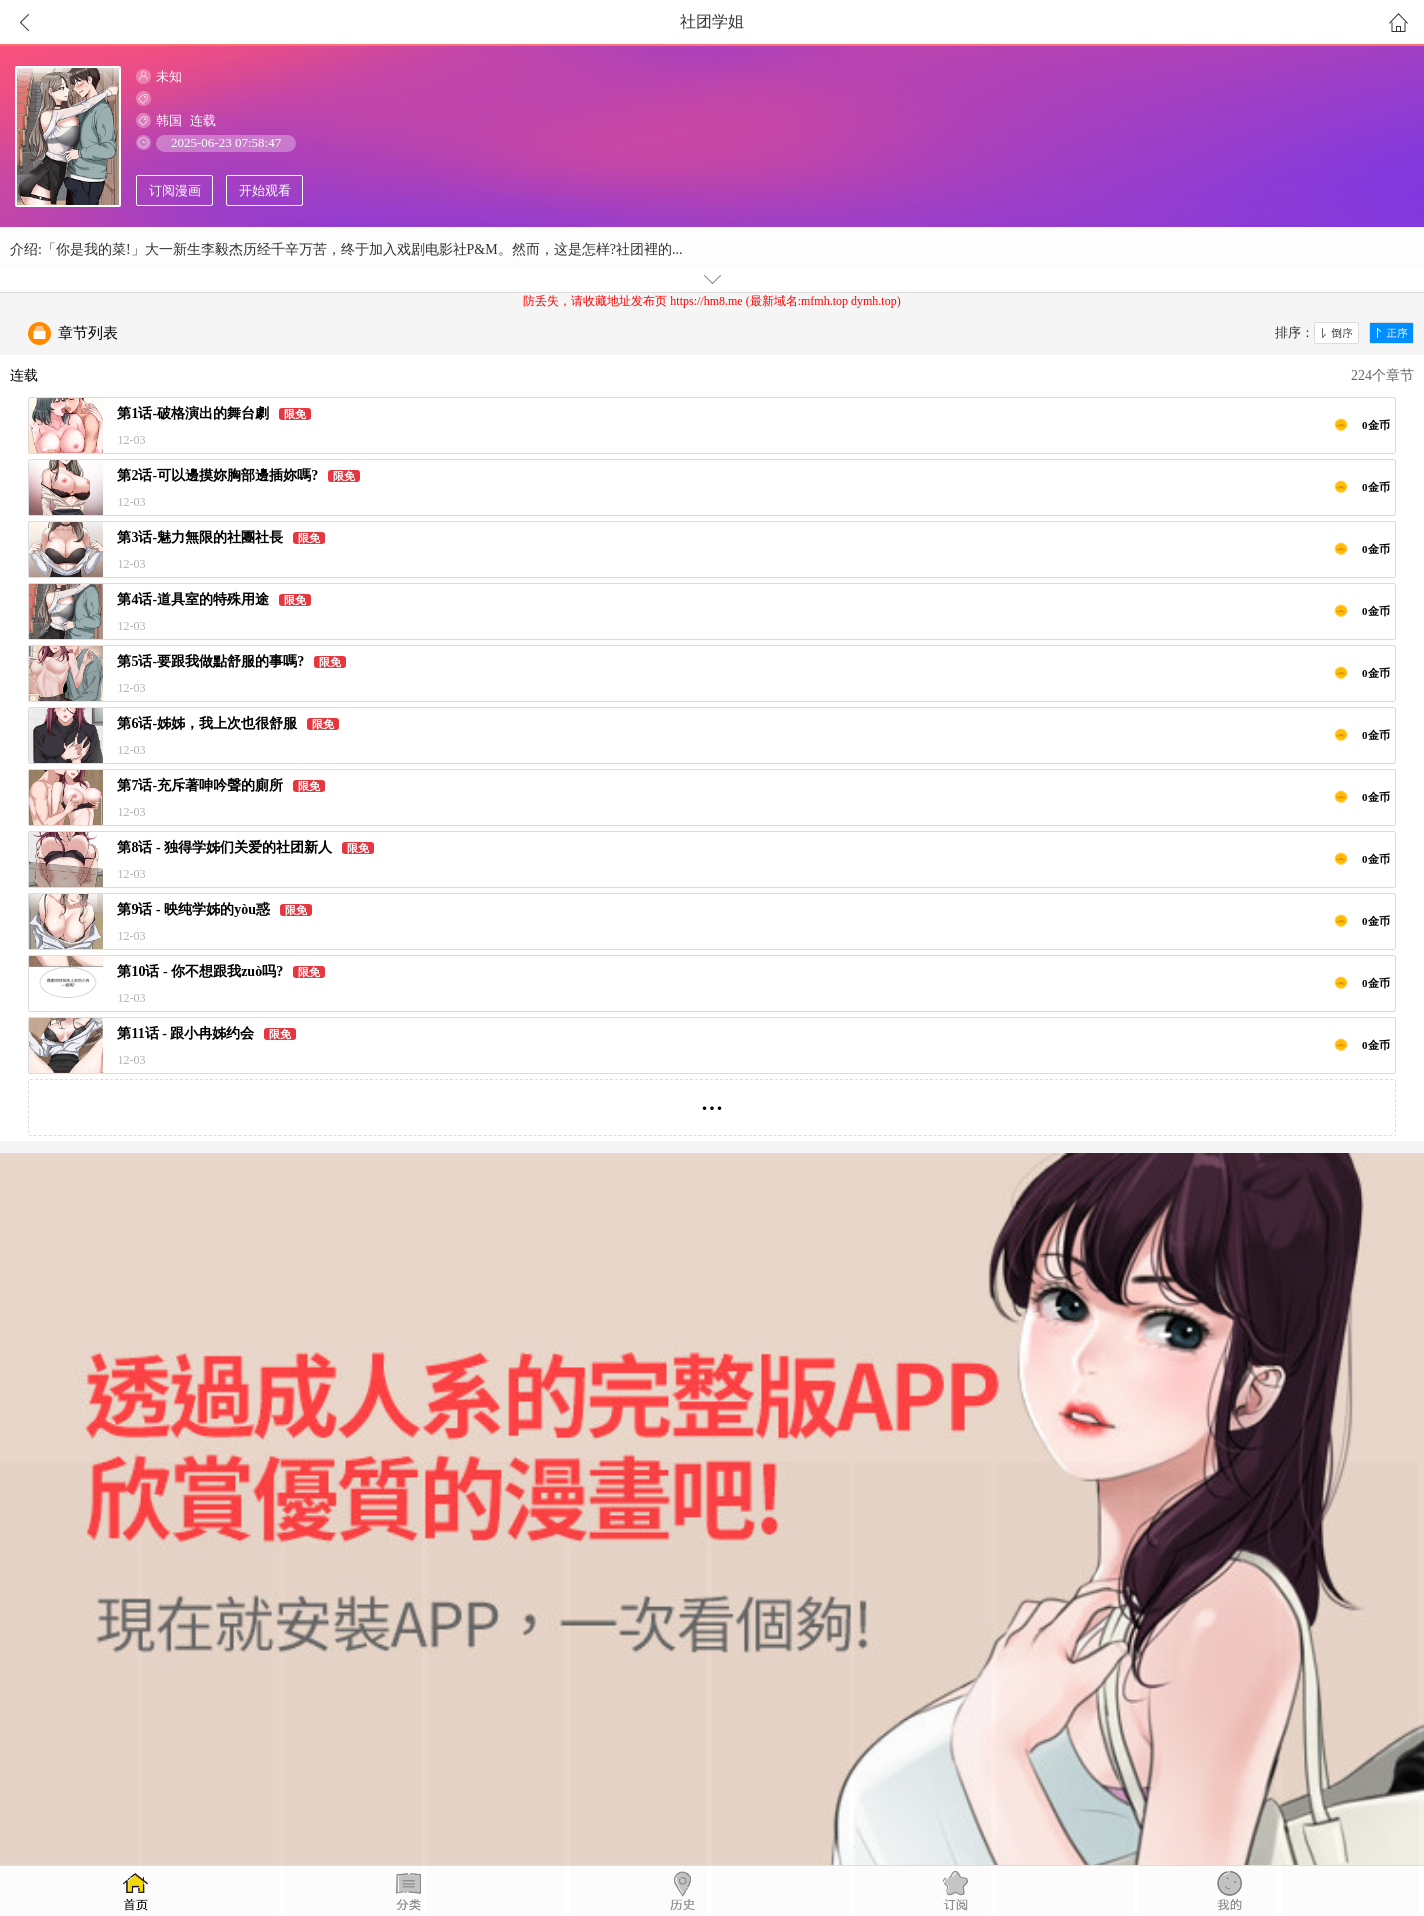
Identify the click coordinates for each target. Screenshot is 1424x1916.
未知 (169, 76)
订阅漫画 (175, 190)
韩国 (169, 120)
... (712, 1099)
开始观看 (265, 190)
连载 (203, 120)
